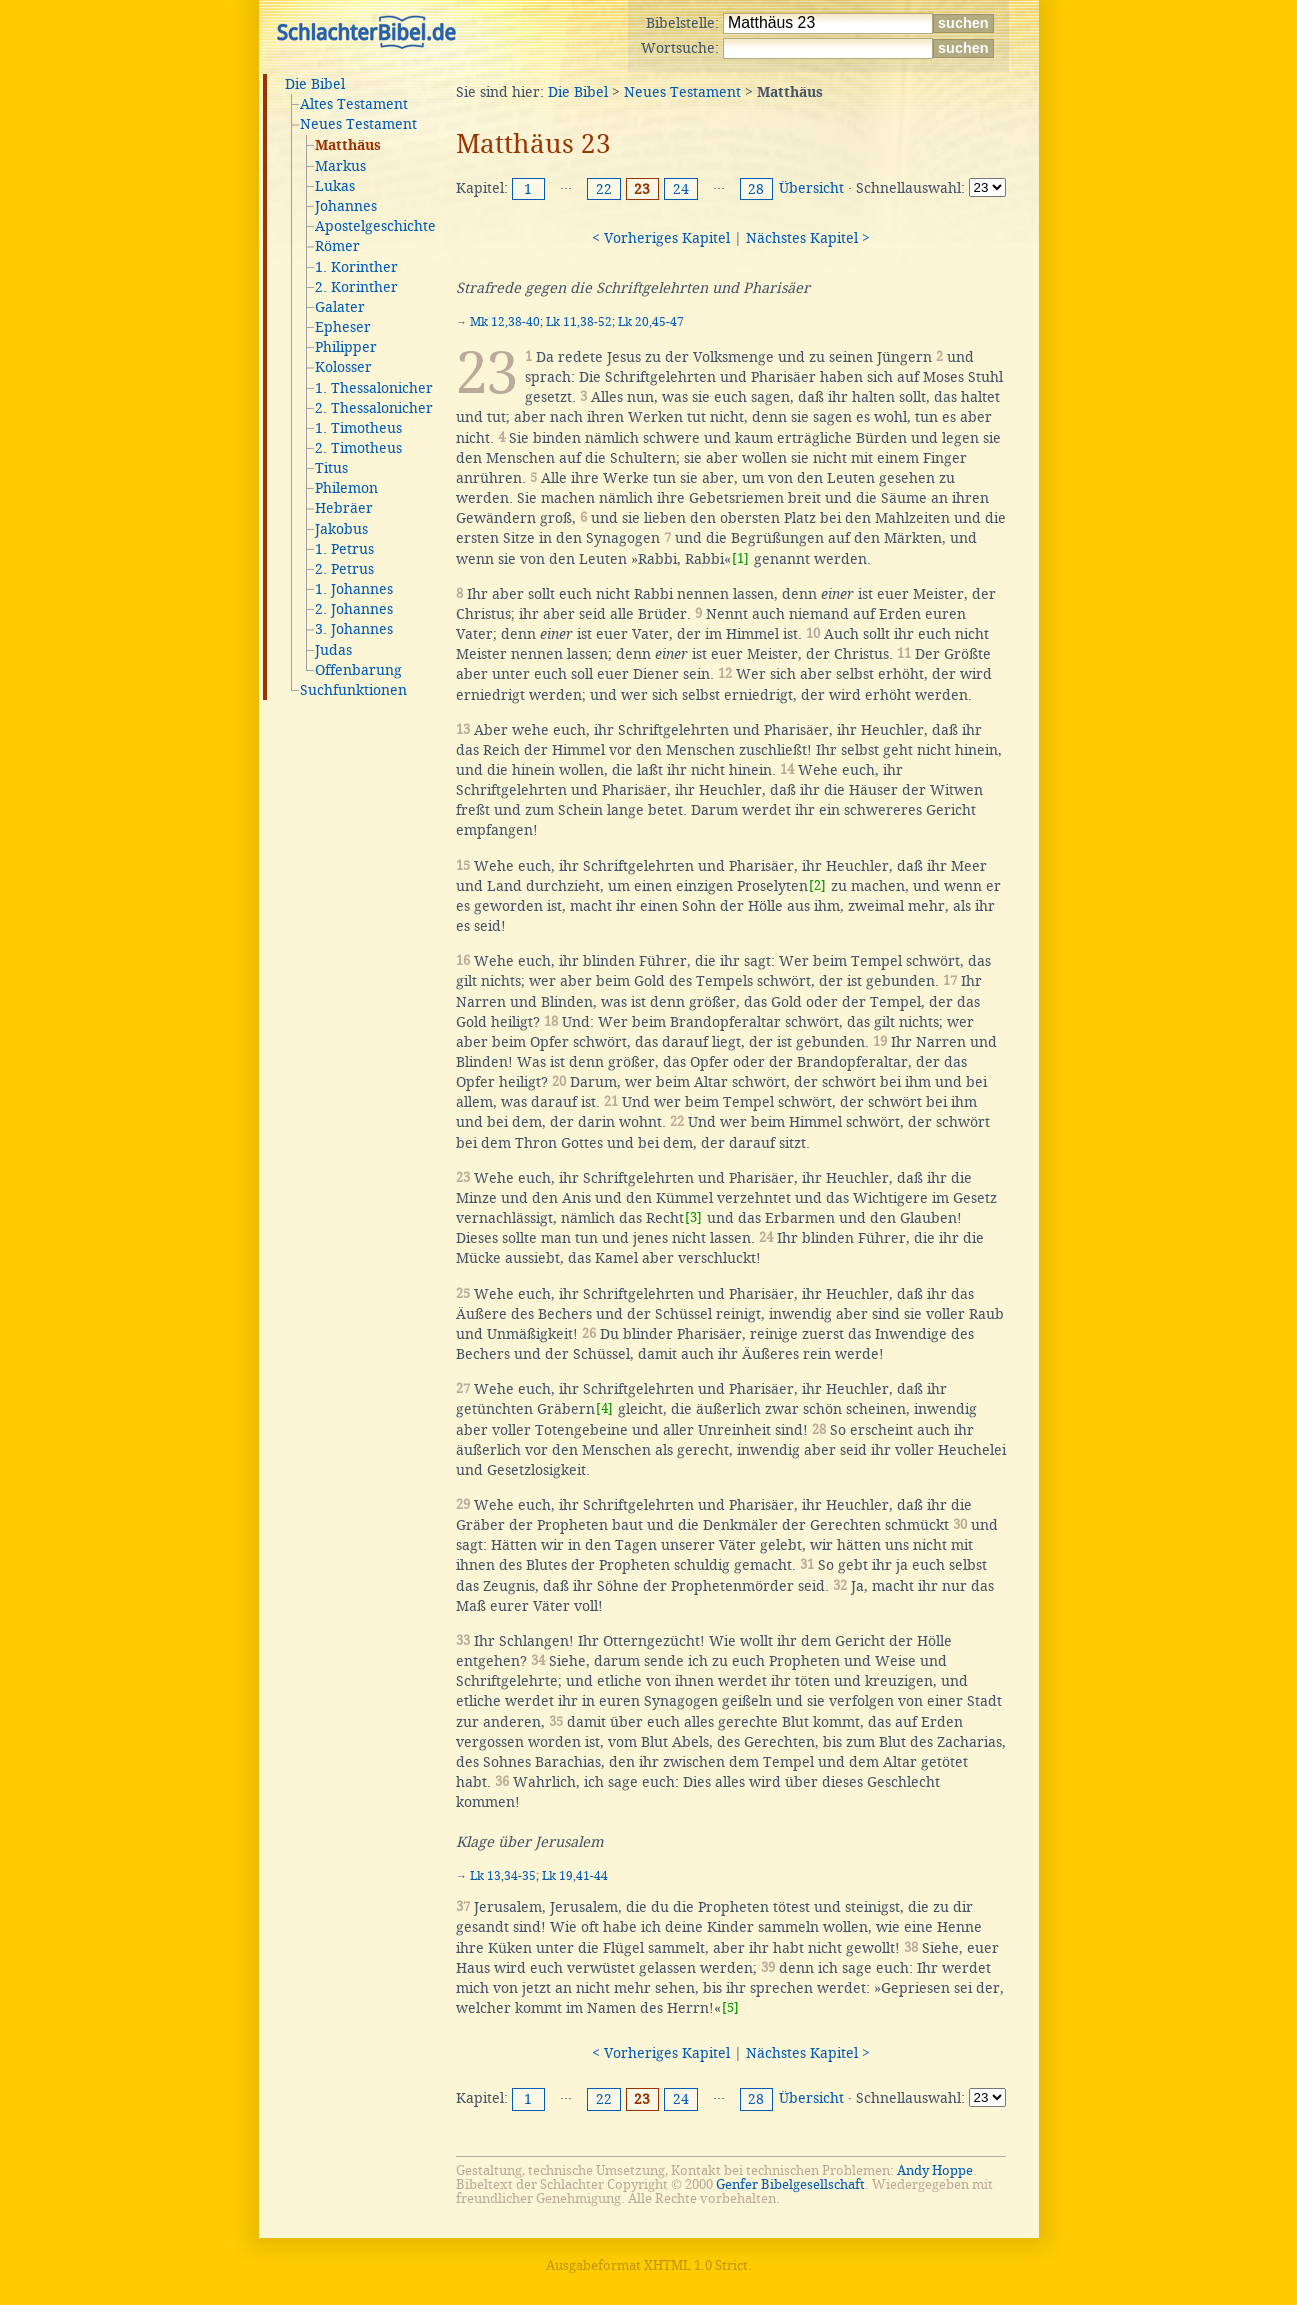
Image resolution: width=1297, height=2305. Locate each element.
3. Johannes (354, 629)
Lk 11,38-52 (579, 322)
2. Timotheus (358, 448)
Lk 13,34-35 (503, 1876)
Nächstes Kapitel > (808, 238)
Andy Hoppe (935, 2170)
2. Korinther (356, 287)
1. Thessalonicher (374, 388)
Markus (340, 166)
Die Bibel (315, 84)
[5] (730, 2007)
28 (756, 189)
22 (604, 189)
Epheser (343, 327)
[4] (604, 1408)
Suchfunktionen (353, 690)
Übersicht (811, 188)
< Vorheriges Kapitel (661, 238)
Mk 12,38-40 (505, 322)
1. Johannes (354, 589)
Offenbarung (358, 670)
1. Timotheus (358, 428)
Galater (340, 307)
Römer (337, 246)
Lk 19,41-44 (575, 1876)
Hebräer (344, 508)
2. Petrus (344, 569)
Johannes (346, 206)
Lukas (335, 186)
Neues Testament (358, 124)
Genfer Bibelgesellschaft (790, 2184)
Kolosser (343, 367)
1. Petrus (344, 549)
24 (681, 189)
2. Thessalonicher (374, 408)
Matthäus (348, 146)
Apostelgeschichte (375, 226)
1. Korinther (356, 267)
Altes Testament (354, 104)
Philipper (346, 347)
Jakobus (341, 529)
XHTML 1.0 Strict (696, 2265)
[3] (693, 1217)
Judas (333, 650)
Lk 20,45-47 (651, 322)
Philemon (346, 488)
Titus (331, 468)
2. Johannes (354, 609)
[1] (740, 558)
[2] (817, 885)
